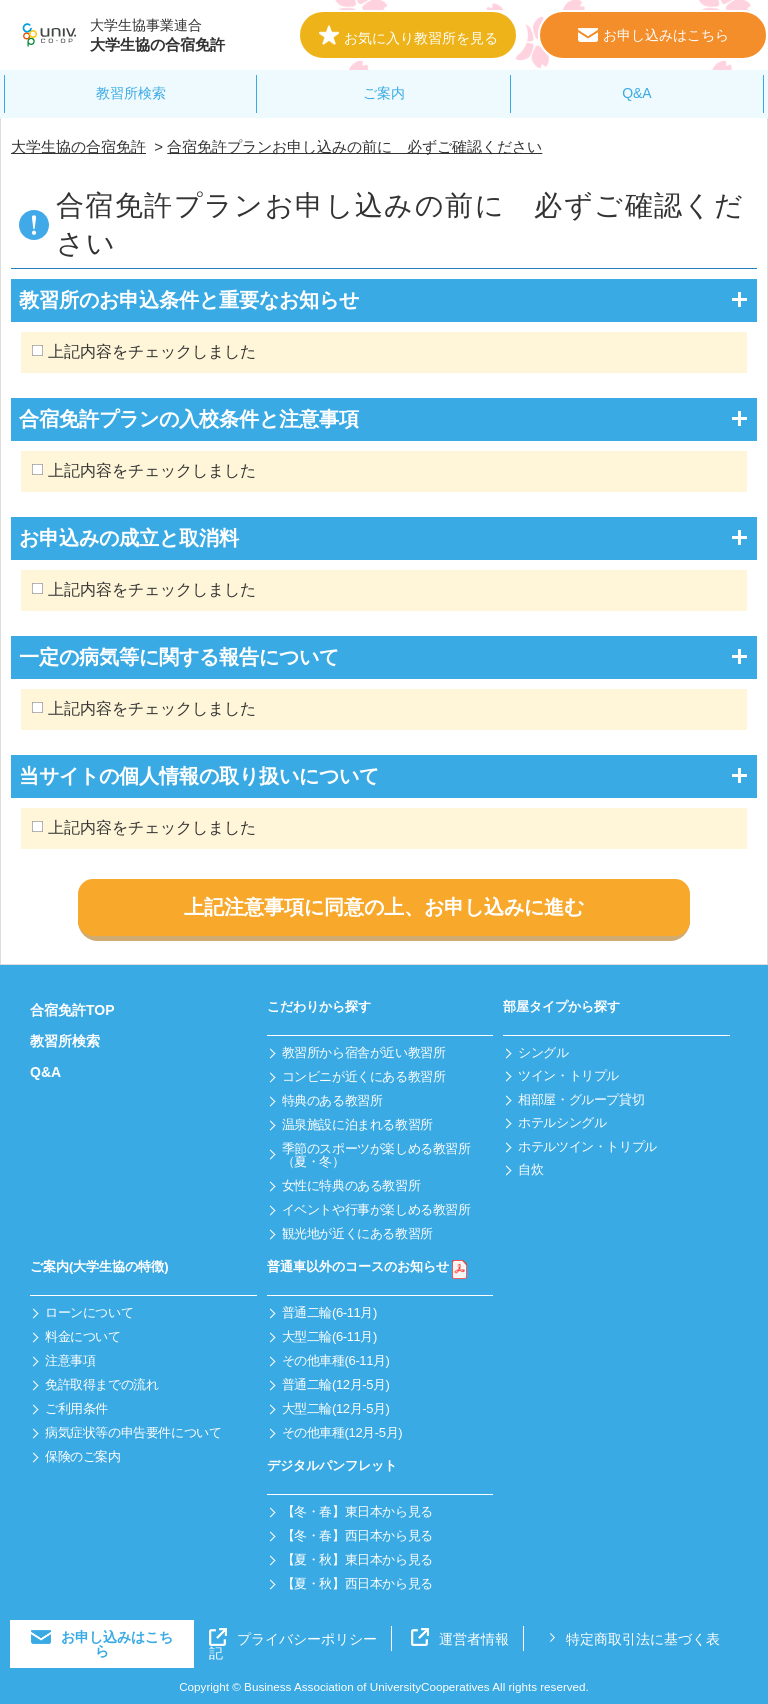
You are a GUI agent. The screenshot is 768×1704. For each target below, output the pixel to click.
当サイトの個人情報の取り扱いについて (199, 776)
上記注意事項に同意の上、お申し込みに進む (384, 907)
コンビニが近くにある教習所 (364, 1076)
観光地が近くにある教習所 (357, 1233)
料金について (83, 1336)
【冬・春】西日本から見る (357, 1535)
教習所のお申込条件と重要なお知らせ (189, 300)
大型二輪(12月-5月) (336, 1408)
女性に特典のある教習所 (351, 1185)
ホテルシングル (562, 1122)
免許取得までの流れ (102, 1384)
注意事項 (70, 1360)
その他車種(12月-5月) (342, 1432)
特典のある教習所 (332, 1100)
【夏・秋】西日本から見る (357, 1583)
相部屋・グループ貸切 (581, 1099)
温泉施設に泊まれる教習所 (357, 1124)
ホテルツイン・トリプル (587, 1146)
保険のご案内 (83, 1456)
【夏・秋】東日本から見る (357, 1559)
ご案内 (384, 93)
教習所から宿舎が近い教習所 (364, 1052)
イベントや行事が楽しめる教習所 (376, 1209)
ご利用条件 (76, 1408)
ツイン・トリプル (568, 1075)
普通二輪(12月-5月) (336, 1384)
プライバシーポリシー (293, 1639)
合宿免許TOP (72, 1010)
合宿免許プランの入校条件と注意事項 (189, 419)
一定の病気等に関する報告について (179, 657)
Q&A (637, 93)
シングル (543, 1052)
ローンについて (89, 1312)
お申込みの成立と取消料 (129, 538)
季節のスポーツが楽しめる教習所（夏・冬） (376, 1155)
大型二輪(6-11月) (329, 1336)
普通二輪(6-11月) (329, 1312)
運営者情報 (460, 1639)
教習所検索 (131, 93)
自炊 (530, 1169)
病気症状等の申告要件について (133, 1432)
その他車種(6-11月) (336, 1360)
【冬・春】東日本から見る (357, 1511)
